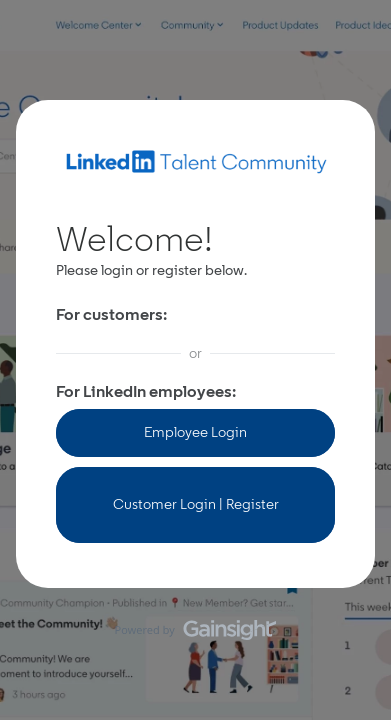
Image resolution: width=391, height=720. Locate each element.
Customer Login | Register (196, 504)
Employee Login (195, 432)
